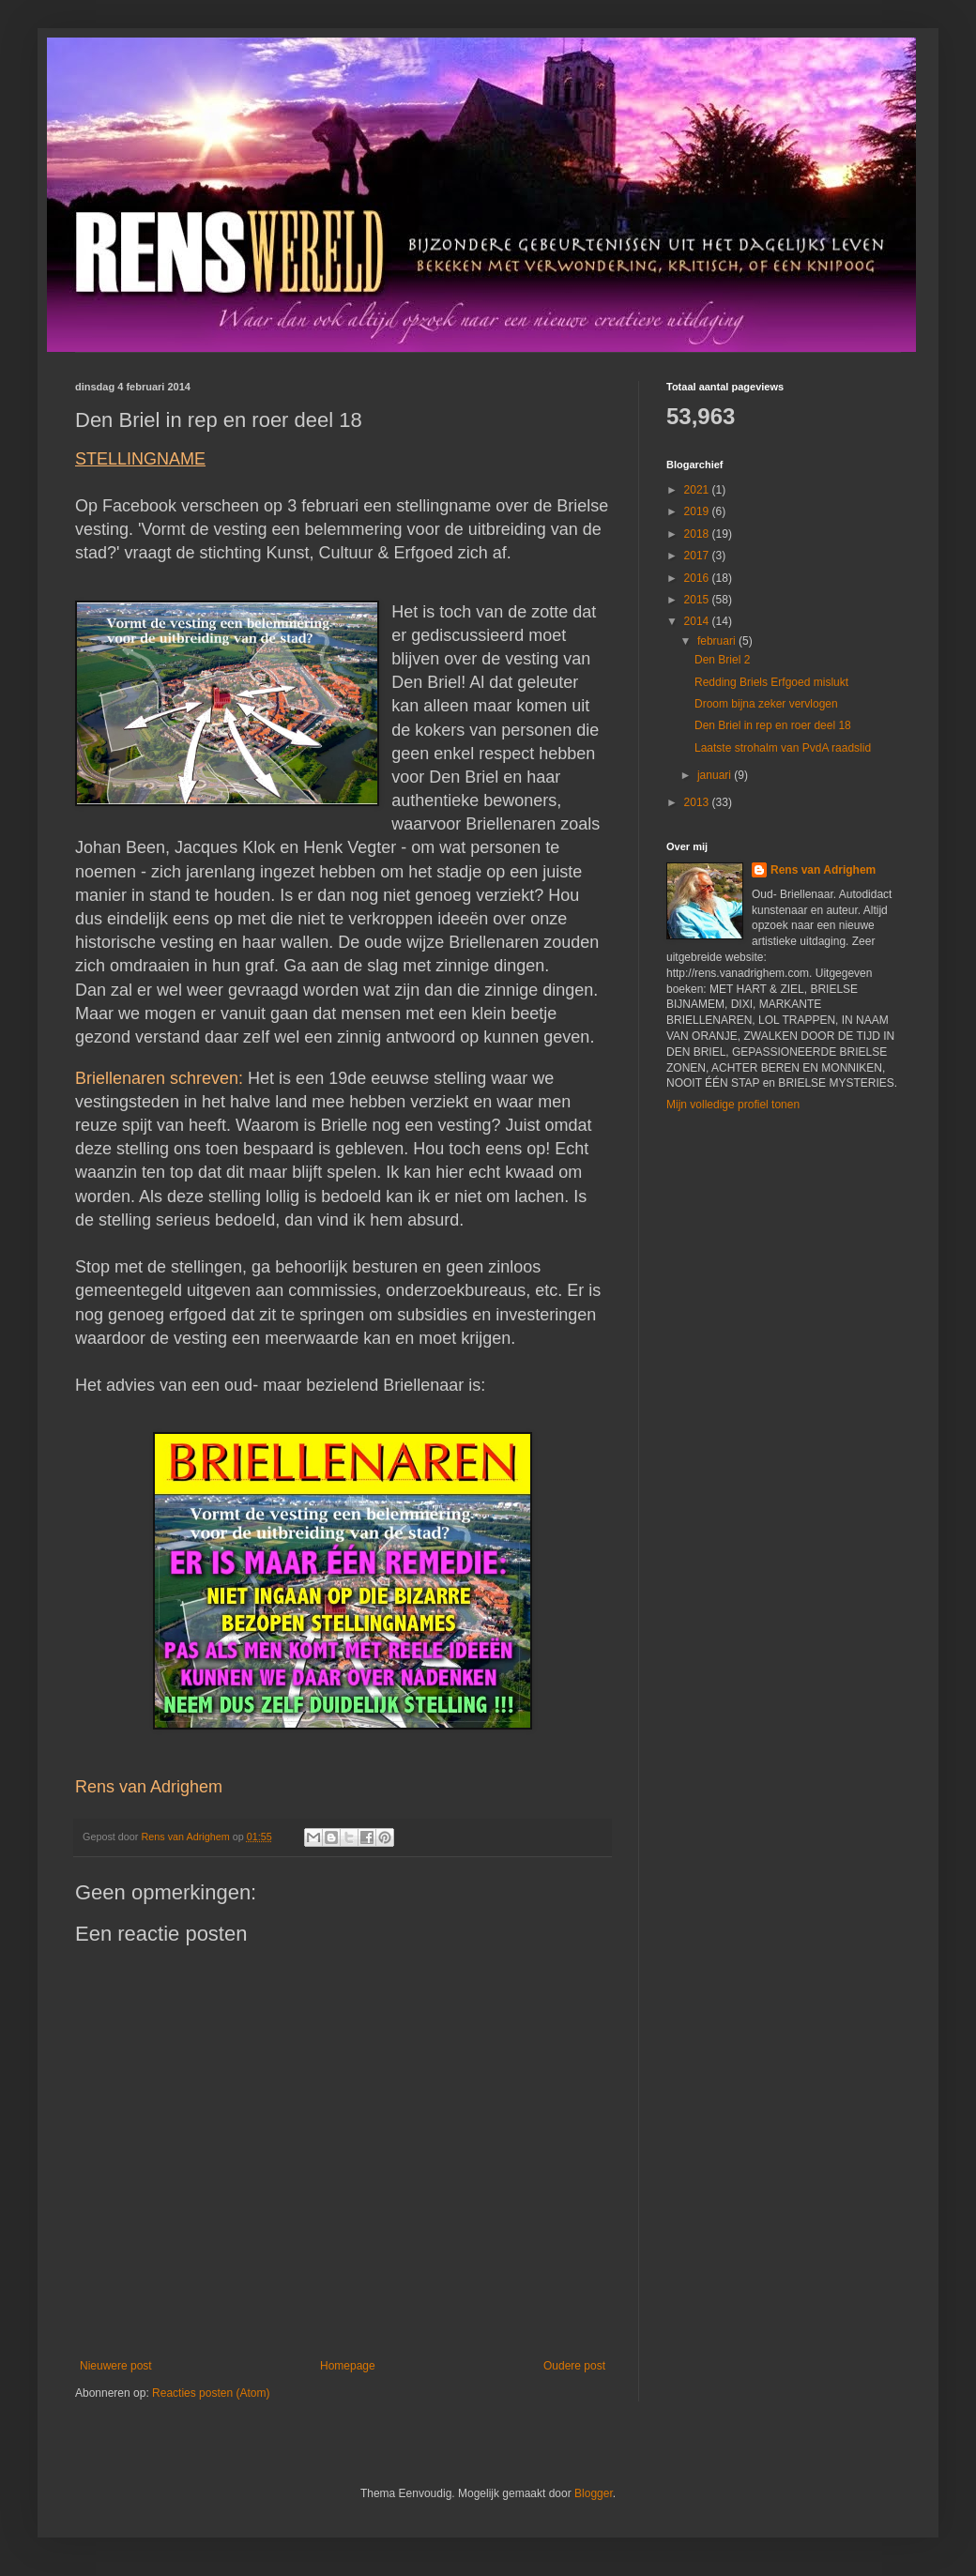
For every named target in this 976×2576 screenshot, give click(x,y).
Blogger (593, 2493)
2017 (698, 555)
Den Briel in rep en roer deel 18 (772, 725)
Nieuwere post (116, 2365)
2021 (698, 489)
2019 (698, 511)
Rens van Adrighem (823, 869)
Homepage (347, 2365)
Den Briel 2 (722, 659)
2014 (698, 621)
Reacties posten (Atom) (210, 2393)
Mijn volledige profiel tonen (733, 1104)
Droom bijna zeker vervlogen (766, 703)
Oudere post (574, 2365)
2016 (698, 578)
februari (718, 641)
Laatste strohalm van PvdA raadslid (782, 748)
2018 (698, 534)
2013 (698, 802)
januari (715, 775)
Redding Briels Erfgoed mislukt (771, 682)
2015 (698, 599)
